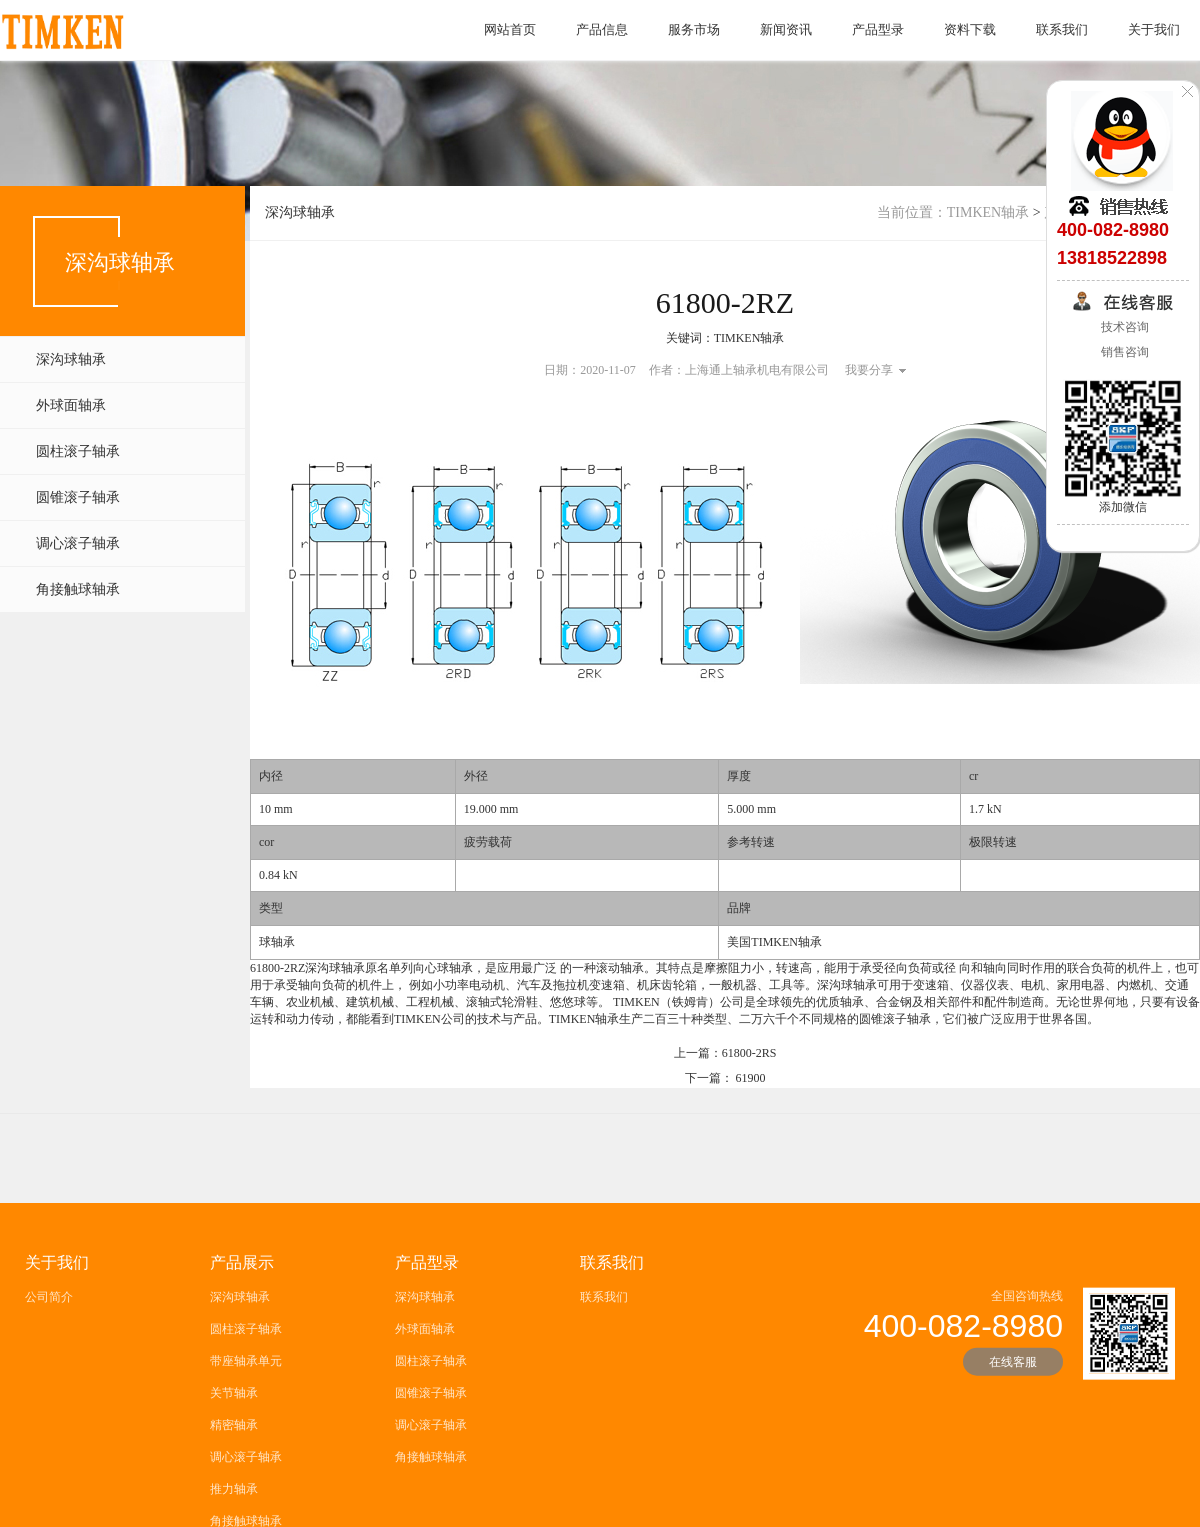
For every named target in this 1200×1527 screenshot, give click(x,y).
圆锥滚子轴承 (78, 497)
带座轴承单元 (246, 1473)
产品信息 (602, 29)
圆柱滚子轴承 (78, 451)
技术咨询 (1123, 327)
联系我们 (1062, 29)
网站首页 (510, 29)
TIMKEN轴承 (988, 212)
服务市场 (694, 29)
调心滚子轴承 (78, 543)
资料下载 (970, 29)
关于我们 (1154, 29)
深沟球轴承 (71, 359)
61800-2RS (749, 1063)
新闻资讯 (786, 29)
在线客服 (1013, 1474)
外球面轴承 (71, 405)
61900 (751, 1088)
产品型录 (878, 29)
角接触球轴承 (78, 589)
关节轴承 (234, 1505)
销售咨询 (1123, 352)
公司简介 (49, 1409)
